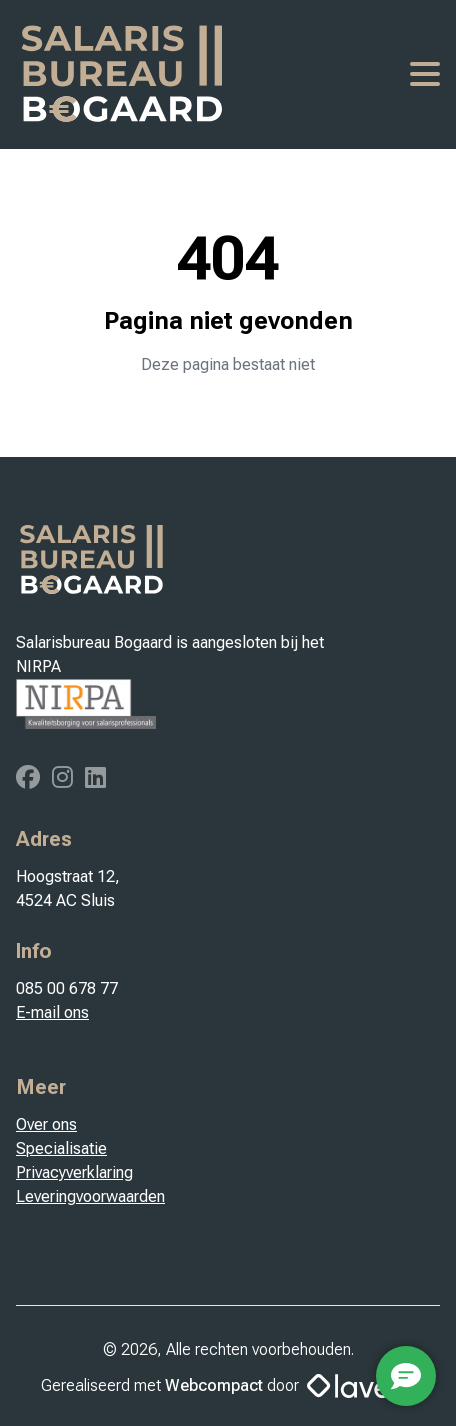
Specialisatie (61, 1148)
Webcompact (214, 1385)
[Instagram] (64, 780)
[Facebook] (30, 780)
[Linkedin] (95, 780)
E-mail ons (52, 1012)
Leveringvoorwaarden (90, 1196)
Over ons (46, 1124)
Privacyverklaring (74, 1172)
